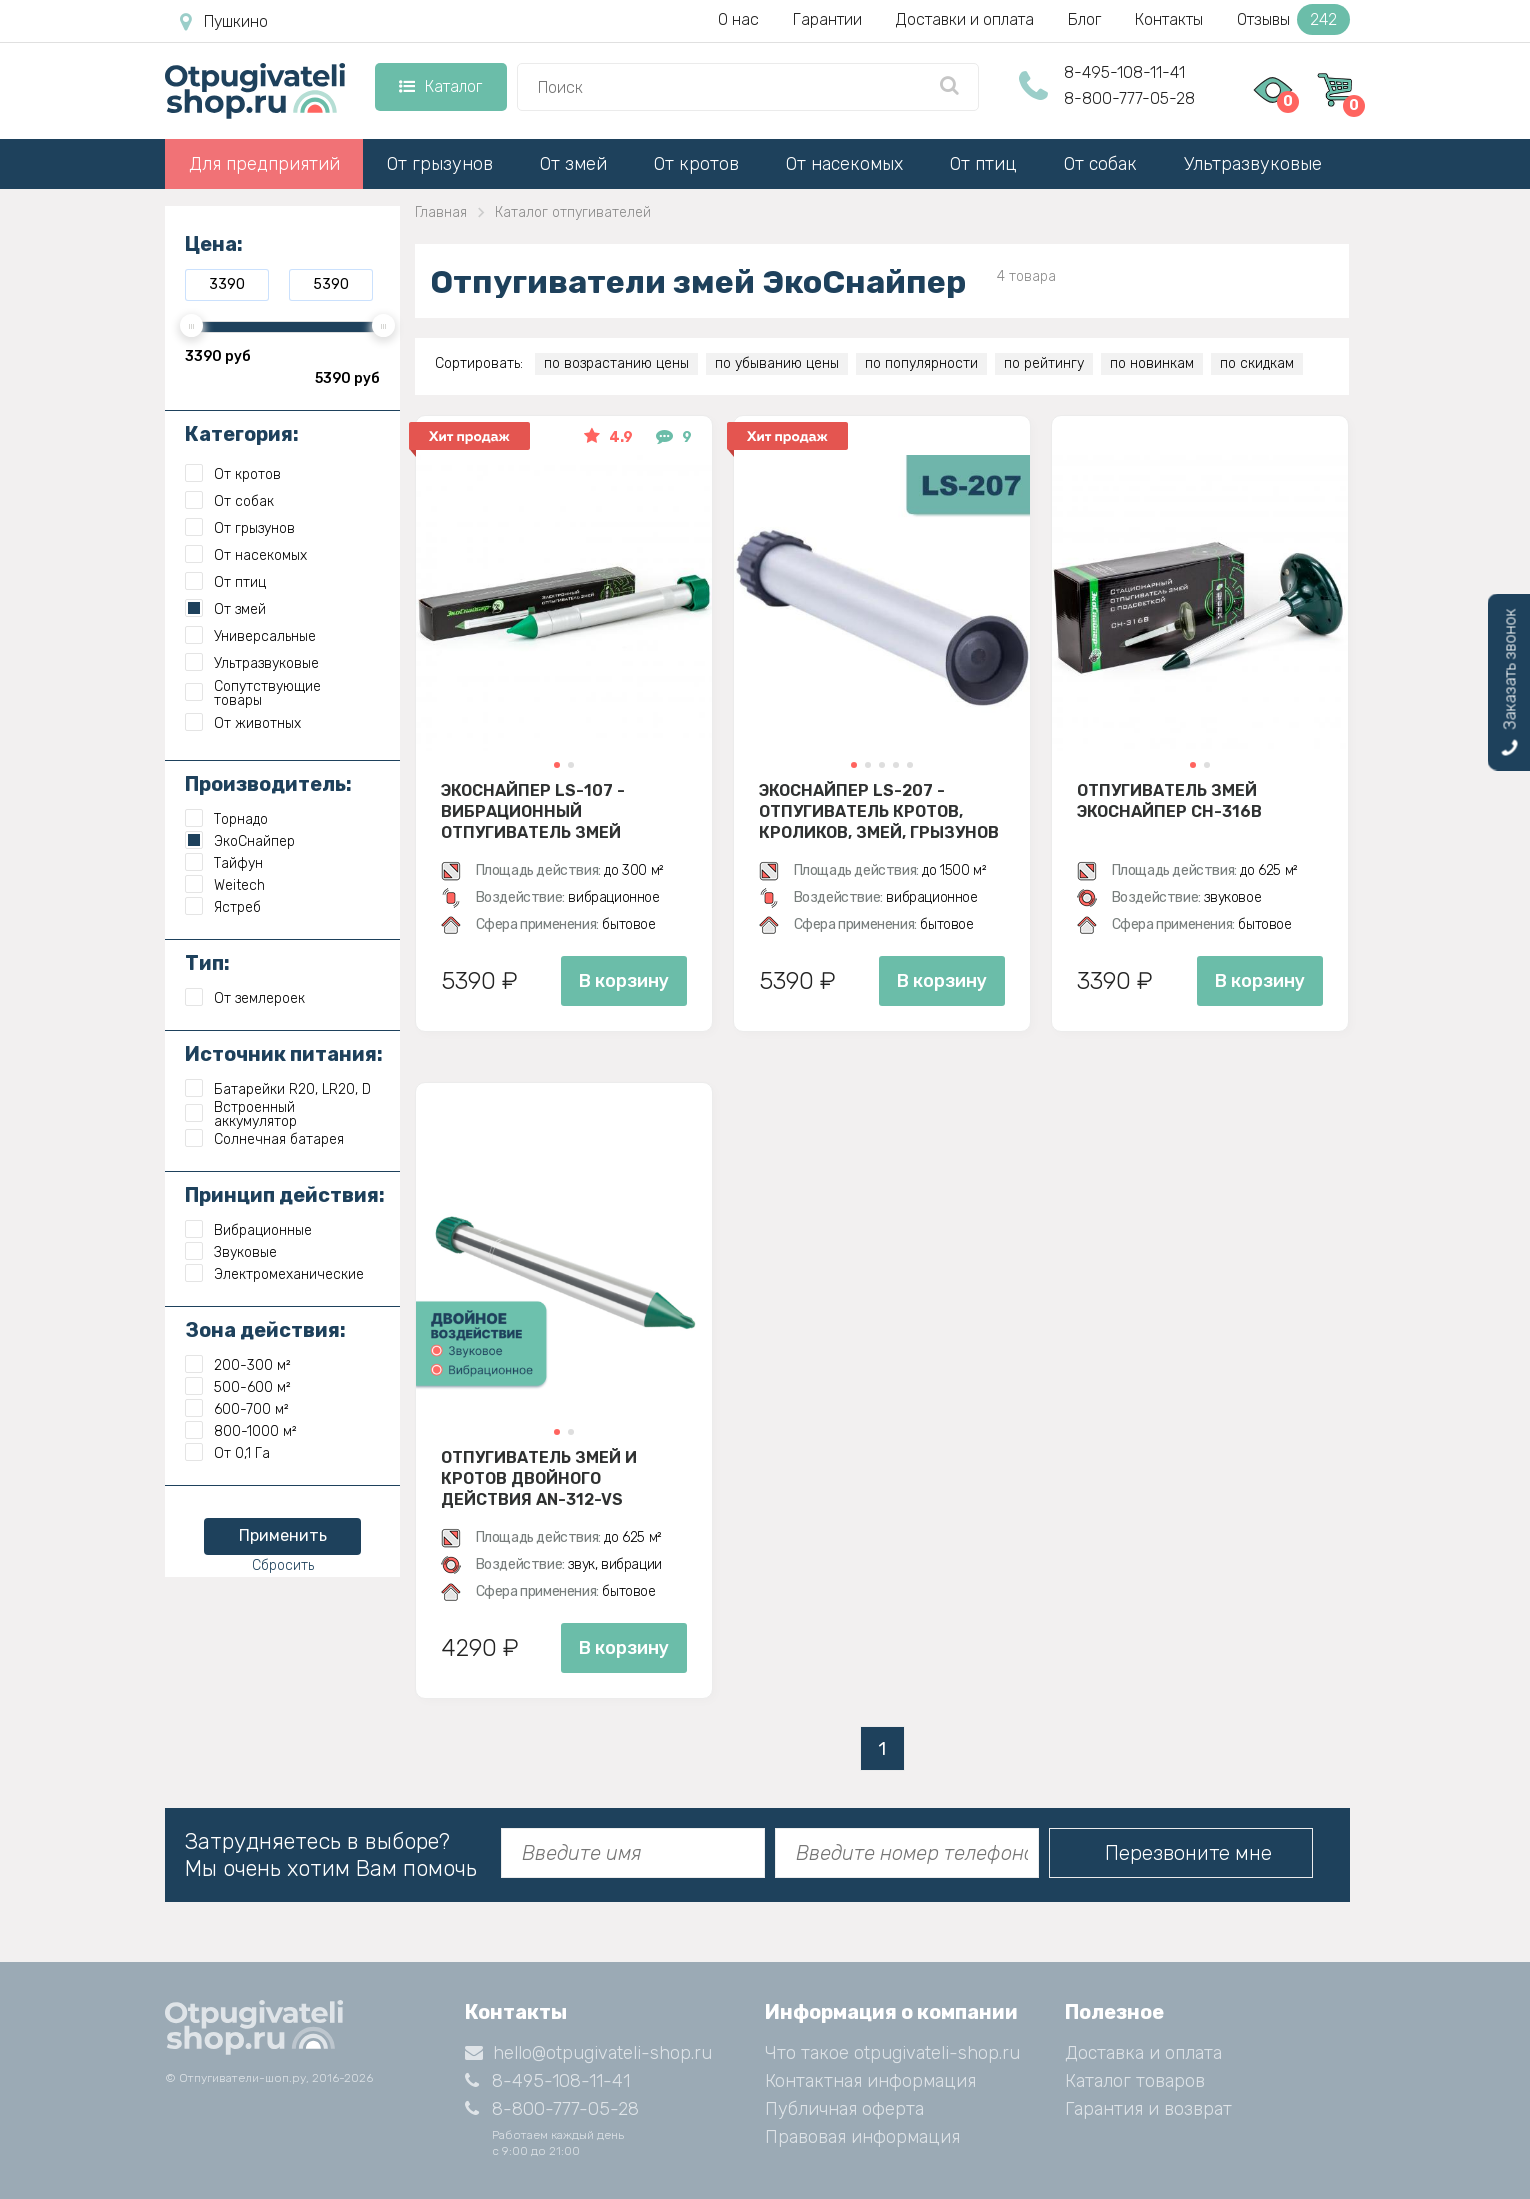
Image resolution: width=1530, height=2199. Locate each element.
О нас (738, 19)
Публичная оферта (844, 2109)
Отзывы (1293, 19)
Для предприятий (264, 164)
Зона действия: (265, 1330)
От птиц (983, 164)
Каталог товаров (1135, 2081)
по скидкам (1257, 363)
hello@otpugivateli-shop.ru (588, 2053)
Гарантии (827, 19)
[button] (557, 765)
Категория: (242, 434)
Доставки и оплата (965, 19)
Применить (283, 1535)
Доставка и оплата (1143, 2053)
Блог (1084, 19)
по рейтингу (1044, 363)
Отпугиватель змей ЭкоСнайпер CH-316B (1169, 801)
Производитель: (268, 784)
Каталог (440, 86)
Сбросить (283, 1565)
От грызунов (440, 164)
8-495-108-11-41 (1124, 72)
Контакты (1169, 19)
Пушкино (224, 22)
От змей (573, 164)
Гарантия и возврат (1148, 2109)
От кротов (696, 164)
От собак (1100, 164)
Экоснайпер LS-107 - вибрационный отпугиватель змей (533, 811)
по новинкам (1152, 363)
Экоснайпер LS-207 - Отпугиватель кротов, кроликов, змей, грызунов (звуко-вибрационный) (879, 811)
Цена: (214, 244)
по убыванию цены (777, 363)
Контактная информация (870, 2081)
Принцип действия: (285, 1195)
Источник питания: (284, 1054)
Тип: (207, 963)
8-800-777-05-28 (1129, 98)
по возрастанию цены (616, 363)
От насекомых (844, 164)
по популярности (921, 363)
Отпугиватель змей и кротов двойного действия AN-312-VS (539, 1478)
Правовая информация (862, 2137)
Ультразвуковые (1253, 164)
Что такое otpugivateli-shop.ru (892, 2053)
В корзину (624, 981)
